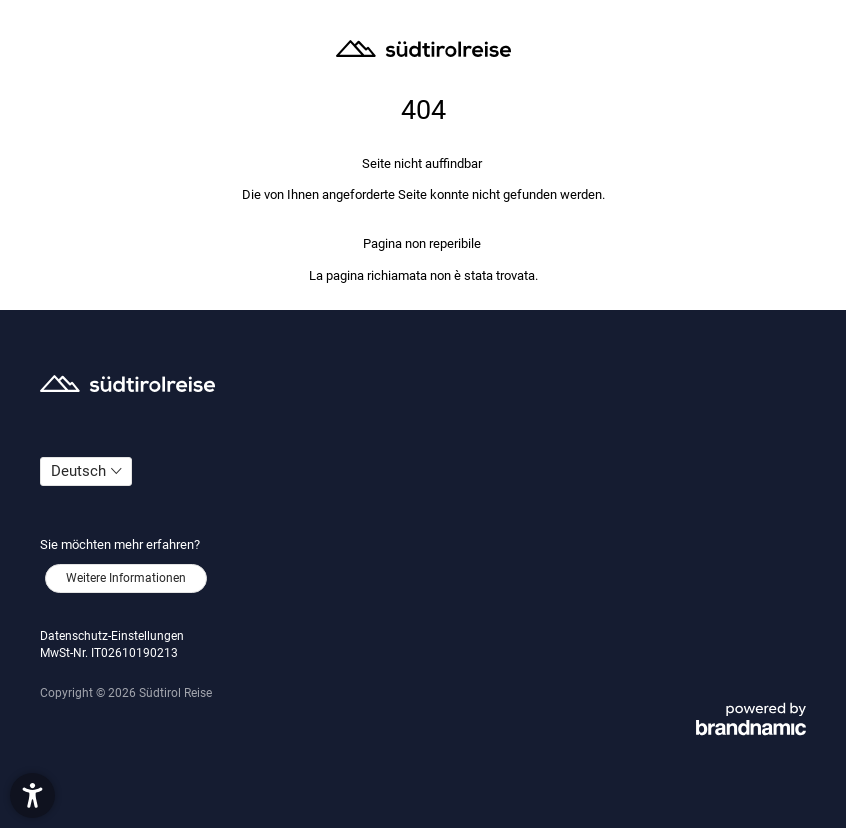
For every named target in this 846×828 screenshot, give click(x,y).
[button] (32, 795)
